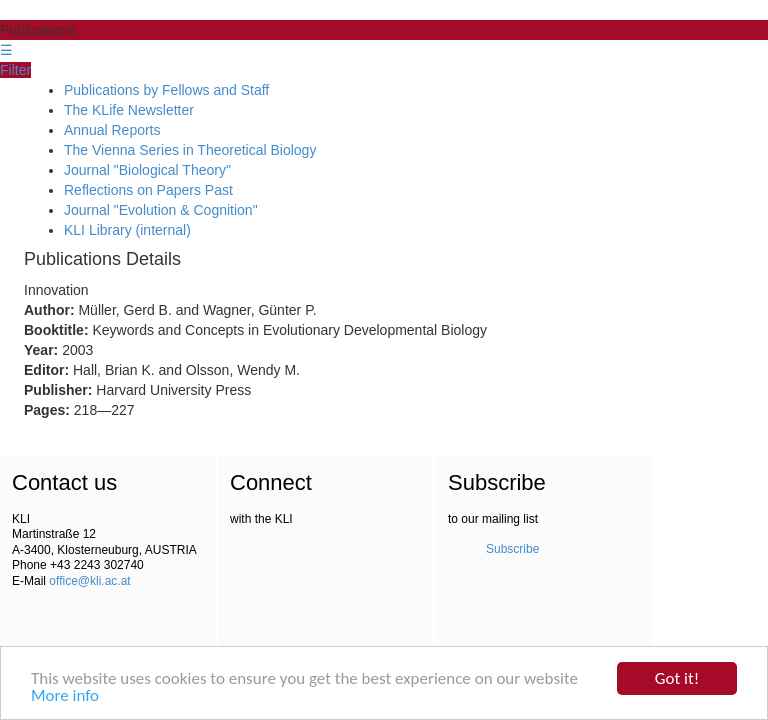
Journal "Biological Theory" (147, 170)
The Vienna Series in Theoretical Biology (190, 150)
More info (65, 696)
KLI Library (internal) (127, 230)
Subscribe (512, 549)
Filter (15, 70)
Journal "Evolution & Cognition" (161, 210)
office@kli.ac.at (89, 581)
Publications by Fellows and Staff (166, 90)
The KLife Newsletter (129, 110)
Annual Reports (112, 130)
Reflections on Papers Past (148, 190)
